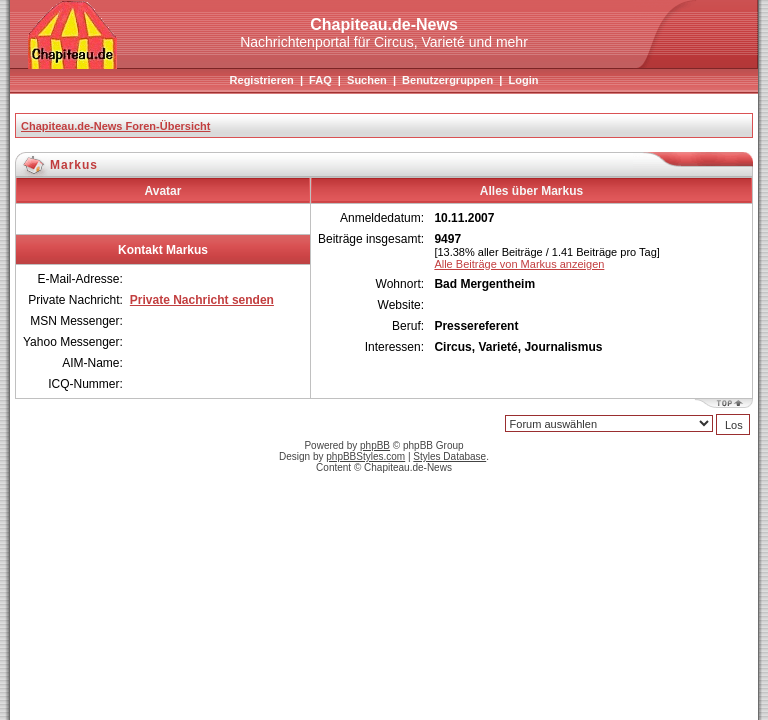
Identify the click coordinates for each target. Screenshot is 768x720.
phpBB (375, 445)
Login (523, 80)
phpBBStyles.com (365, 456)
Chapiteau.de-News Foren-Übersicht (115, 126)
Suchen (367, 80)
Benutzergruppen (447, 80)
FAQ (320, 80)
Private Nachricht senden (202, 300)
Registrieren (262, 80)
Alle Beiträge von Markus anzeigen (519, 264)
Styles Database (449, 456)
